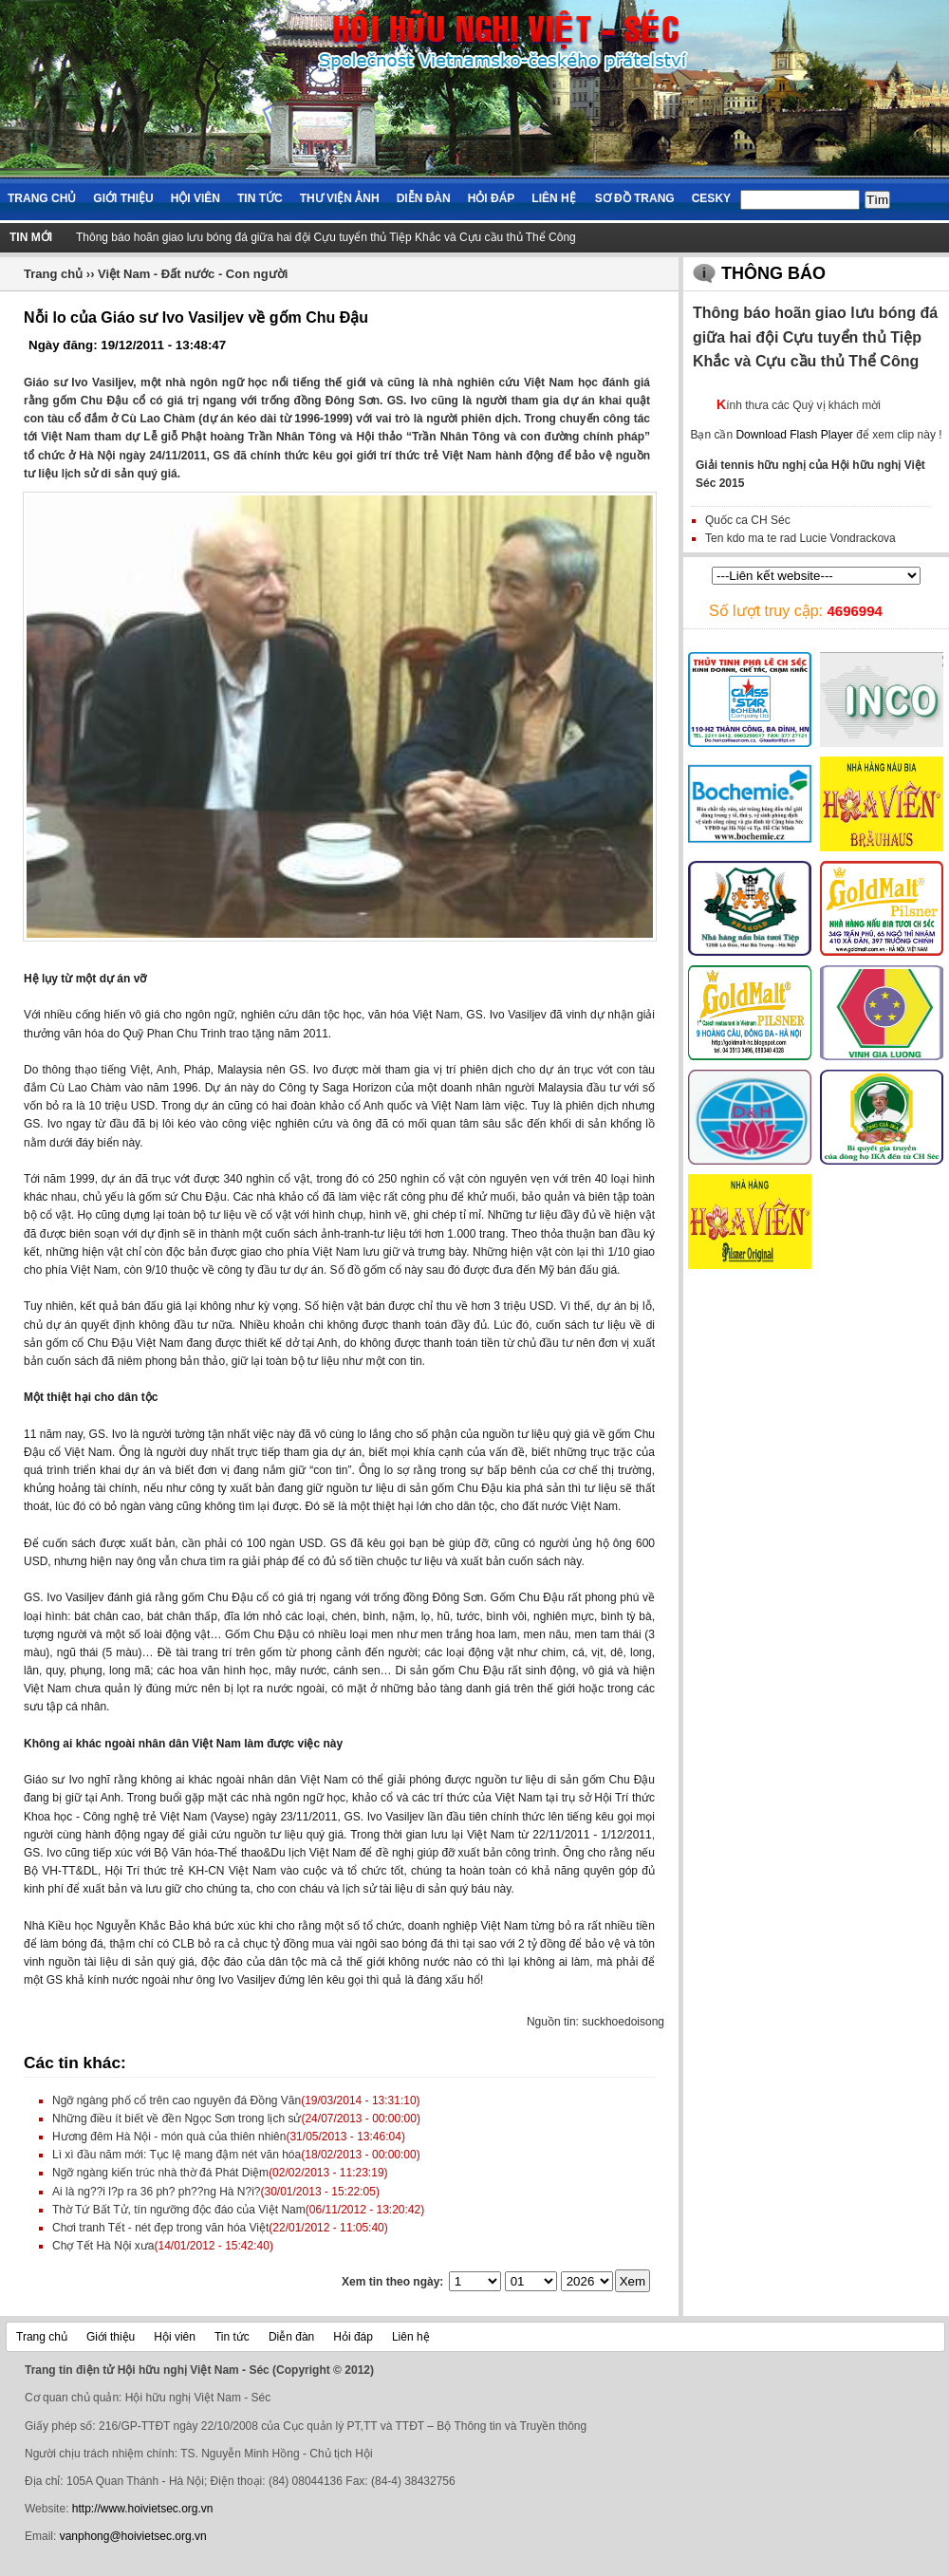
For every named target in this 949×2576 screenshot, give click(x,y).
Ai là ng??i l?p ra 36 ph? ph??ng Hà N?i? (156, 2191)
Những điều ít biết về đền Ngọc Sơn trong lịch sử (176, 2118)
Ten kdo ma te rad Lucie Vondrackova (800, 538)
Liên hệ (553, 198)
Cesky (711, 198)
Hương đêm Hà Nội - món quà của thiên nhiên (169, 2136)
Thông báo (773, 273)
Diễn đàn (424, 198)
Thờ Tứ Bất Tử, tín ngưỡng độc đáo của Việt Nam (179, 2209)
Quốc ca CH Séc (748, 520)
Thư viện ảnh (340, 198)
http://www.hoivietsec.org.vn (143, 2508)
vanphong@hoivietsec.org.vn (133, 2536)
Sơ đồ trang (635, 198)
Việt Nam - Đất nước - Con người (193, 274)
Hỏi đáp (491, 198)
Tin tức (260, 198)
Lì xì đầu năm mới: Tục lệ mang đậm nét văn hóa (176, 2154)
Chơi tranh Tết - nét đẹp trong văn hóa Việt (160, 2227)
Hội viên (195, 198)
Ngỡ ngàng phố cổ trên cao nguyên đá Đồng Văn (176, 2100)
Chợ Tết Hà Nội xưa (103, 2245)
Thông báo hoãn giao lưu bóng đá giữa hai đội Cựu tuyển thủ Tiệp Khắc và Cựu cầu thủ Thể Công (326, 237)
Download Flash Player (793, 434)
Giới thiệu (123, 198)
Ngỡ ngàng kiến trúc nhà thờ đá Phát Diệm (160, 2172)
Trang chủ (42, 198)
